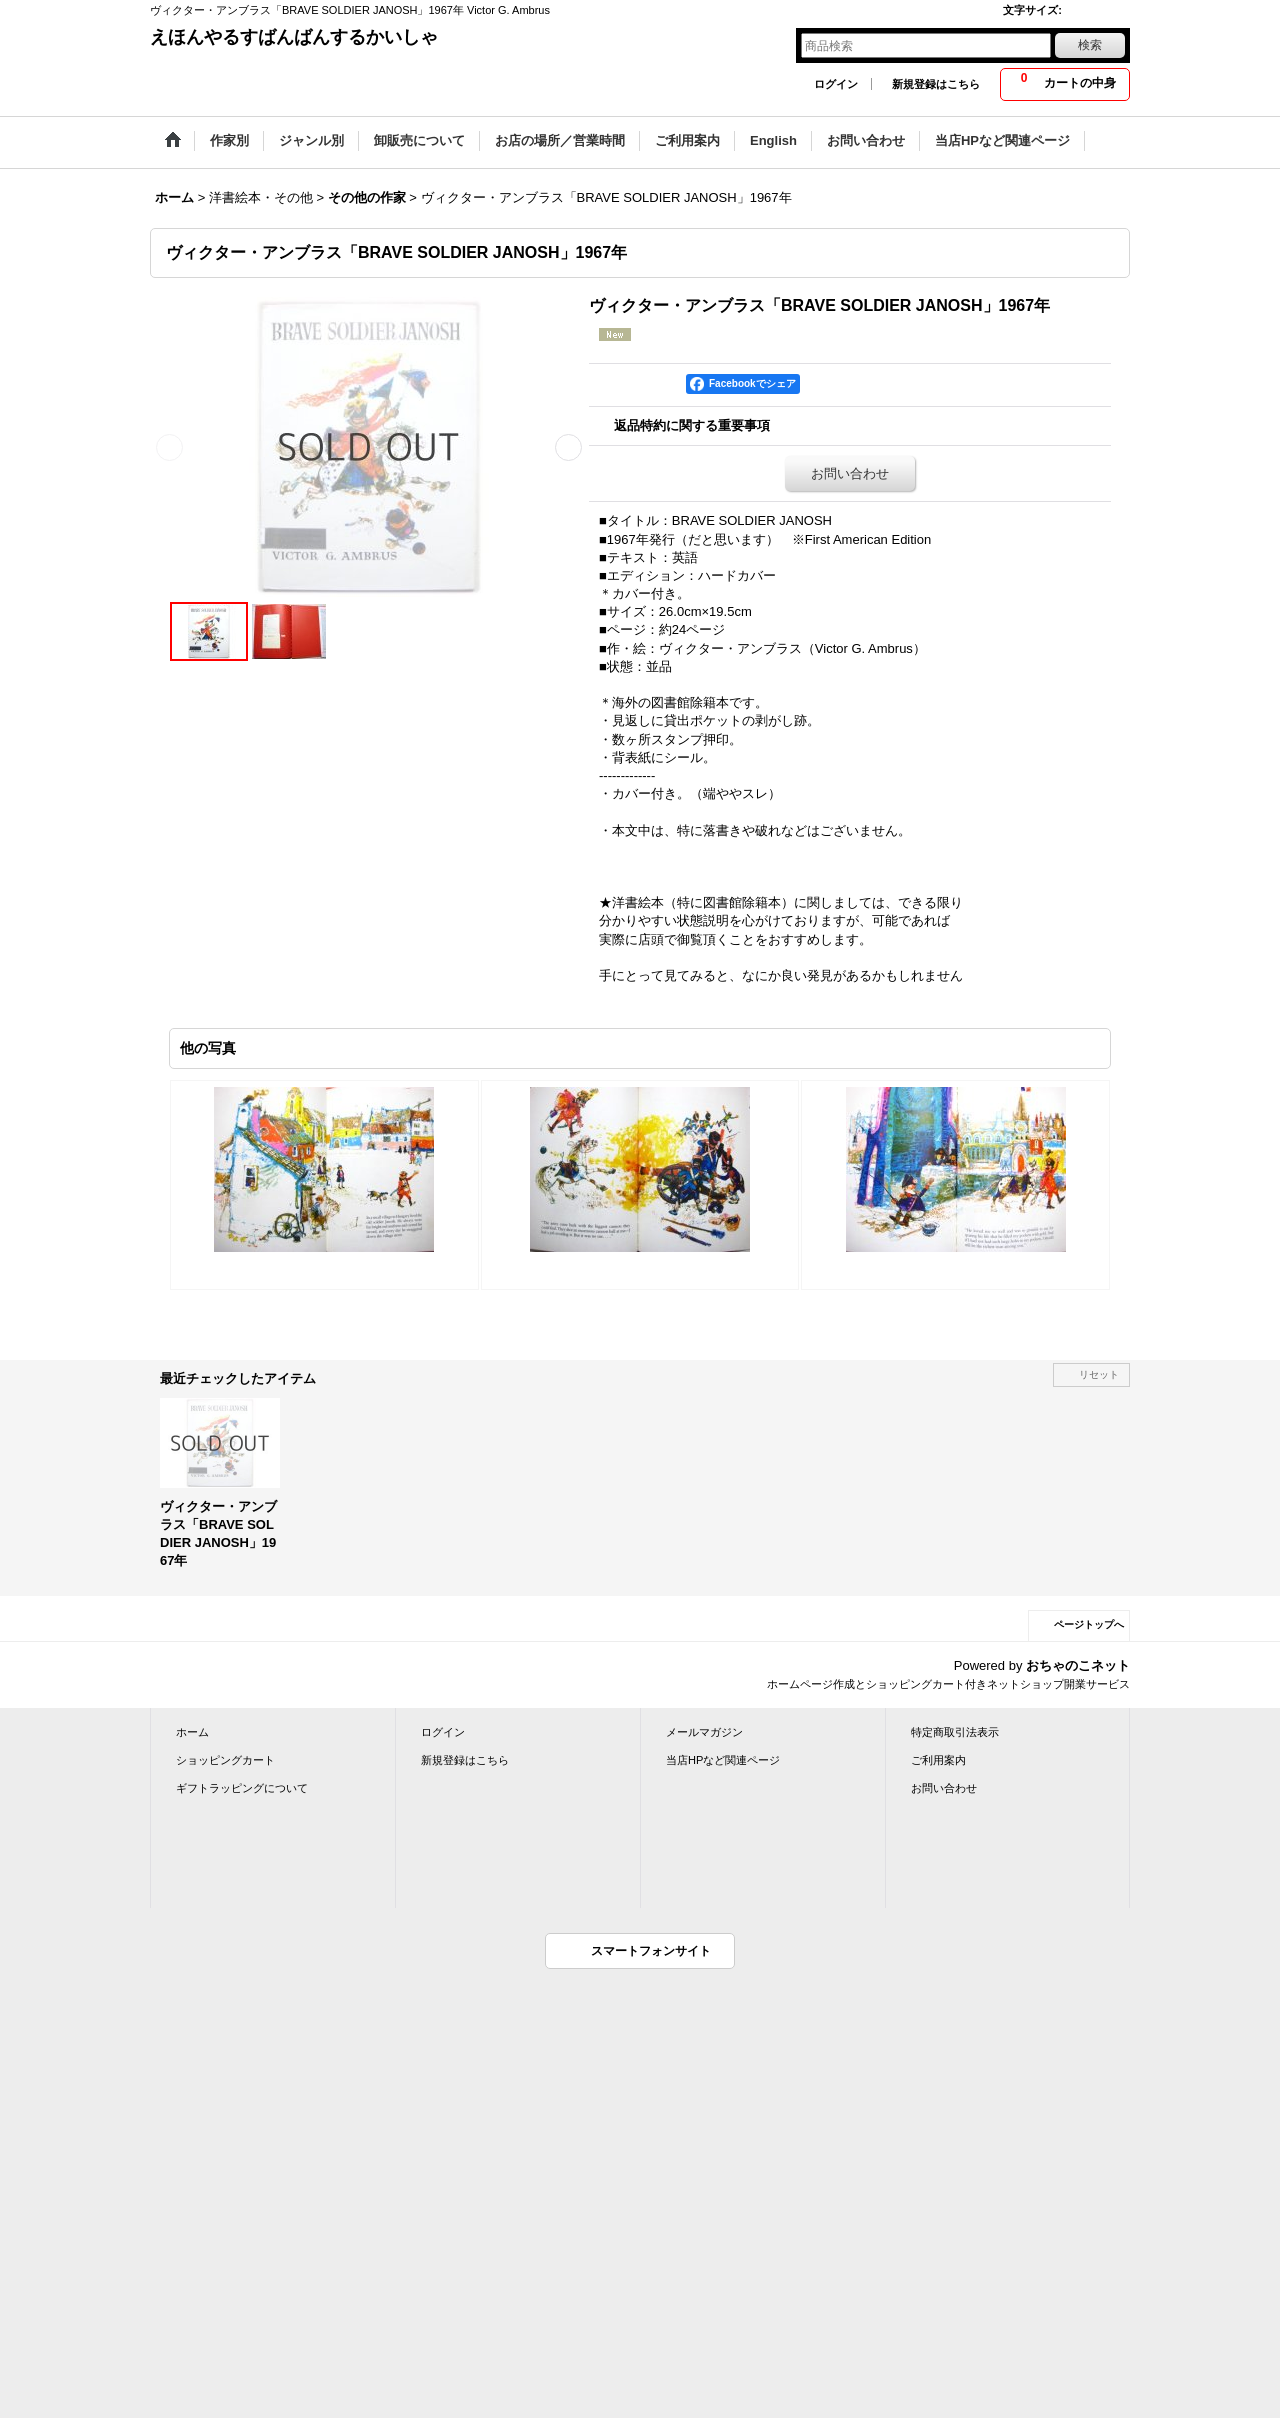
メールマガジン (704, 1732)
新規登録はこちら (936, 84)
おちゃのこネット (1078, 1665)
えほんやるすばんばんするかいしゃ (294, 37)
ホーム (192, 1732)
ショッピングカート (225, 1760)
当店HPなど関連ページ (723, 1760)
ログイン (836, 84)
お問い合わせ (850, 473)
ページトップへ (1089, 1624)
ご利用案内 (938, 1760)
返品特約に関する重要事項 (692, 425)
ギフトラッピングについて (242, 1788)
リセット (1099, 1374)
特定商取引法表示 (955, 1732)
